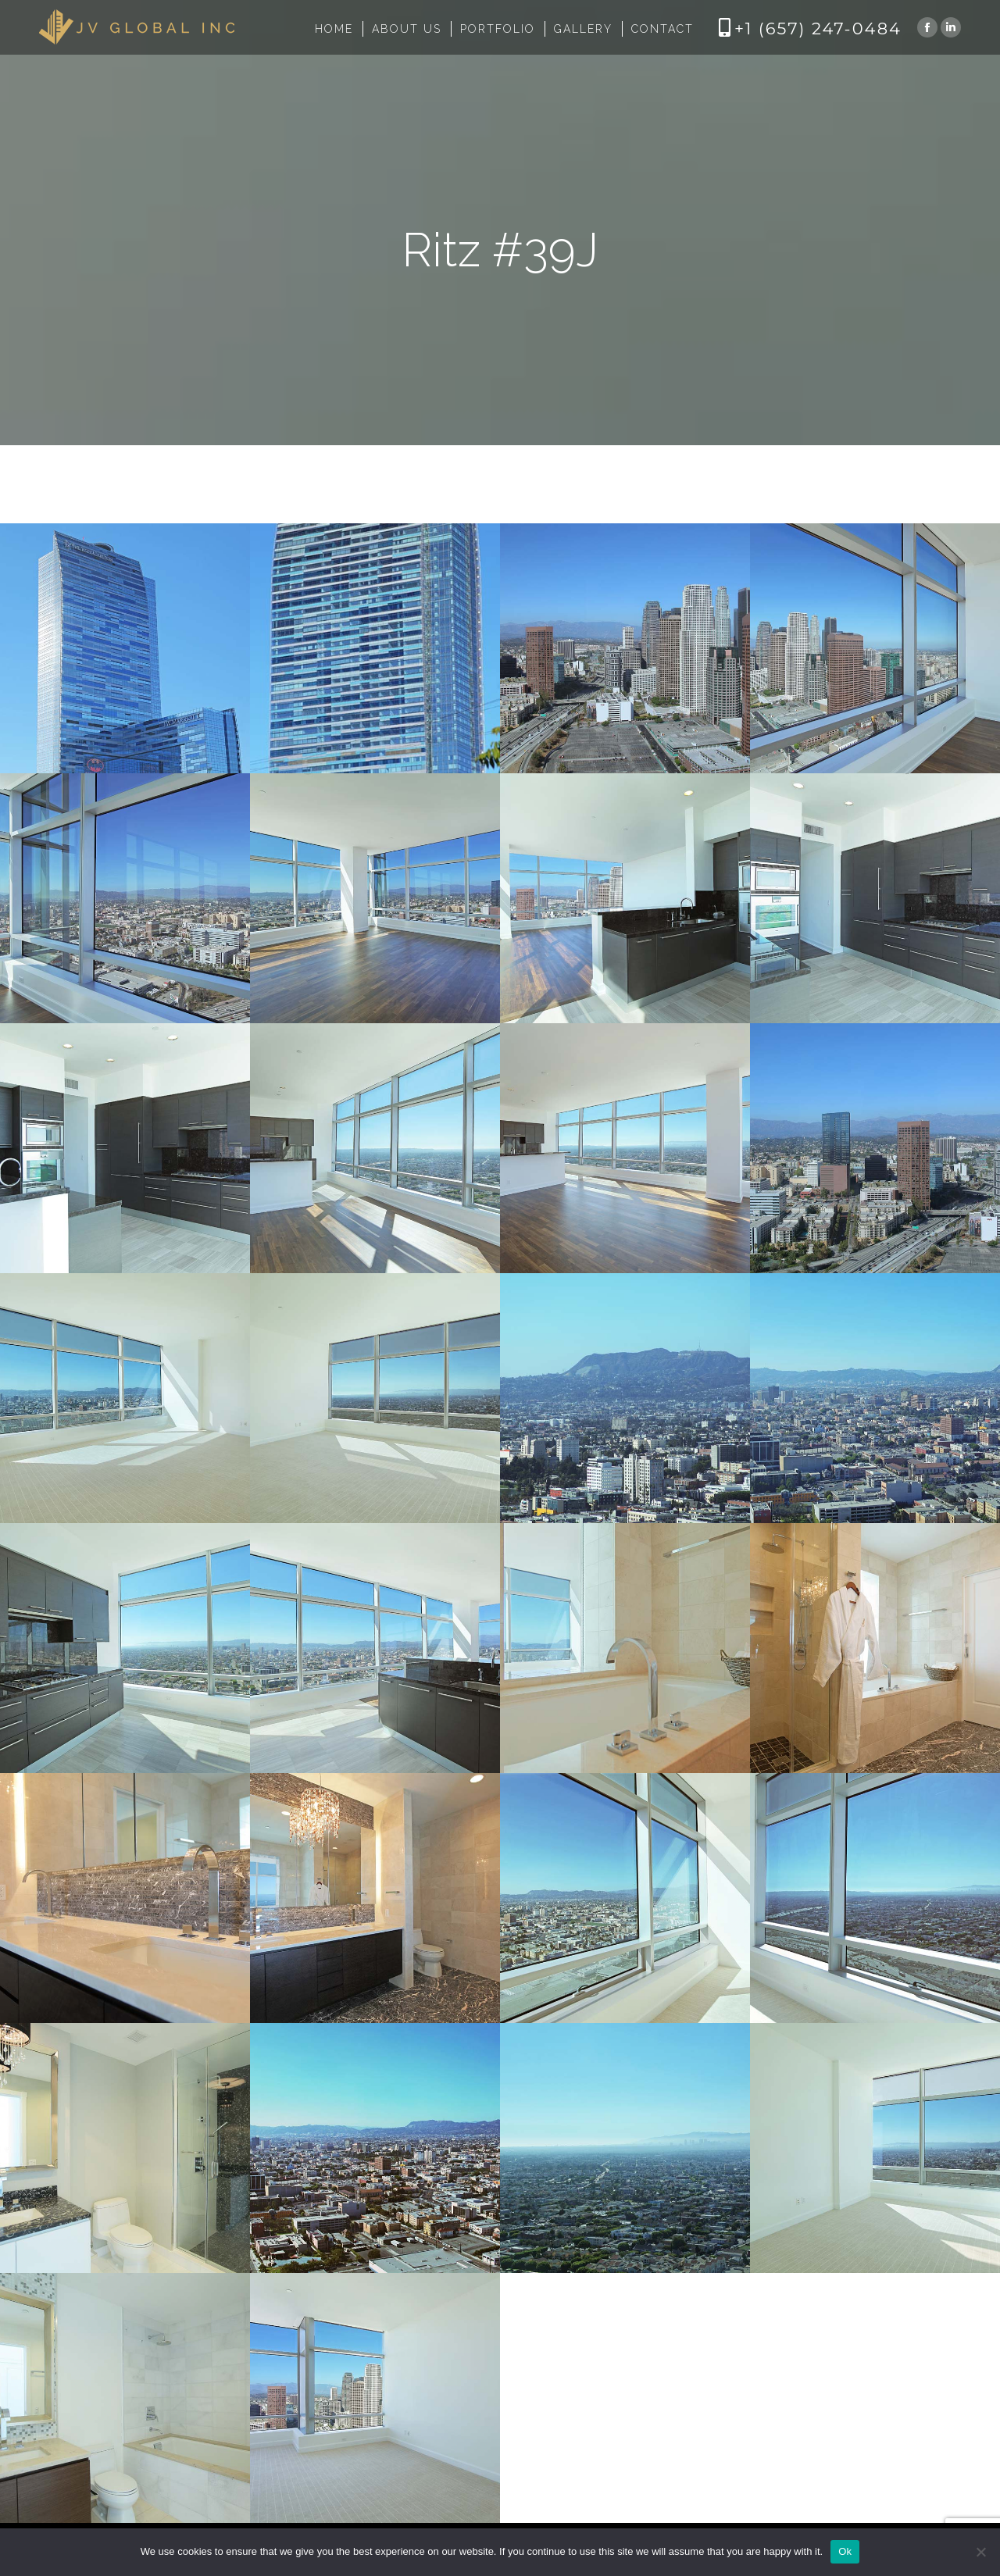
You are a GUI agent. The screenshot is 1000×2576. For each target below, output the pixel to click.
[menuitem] (333, 28)
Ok (845, 2551)
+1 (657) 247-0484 (818, 28)
